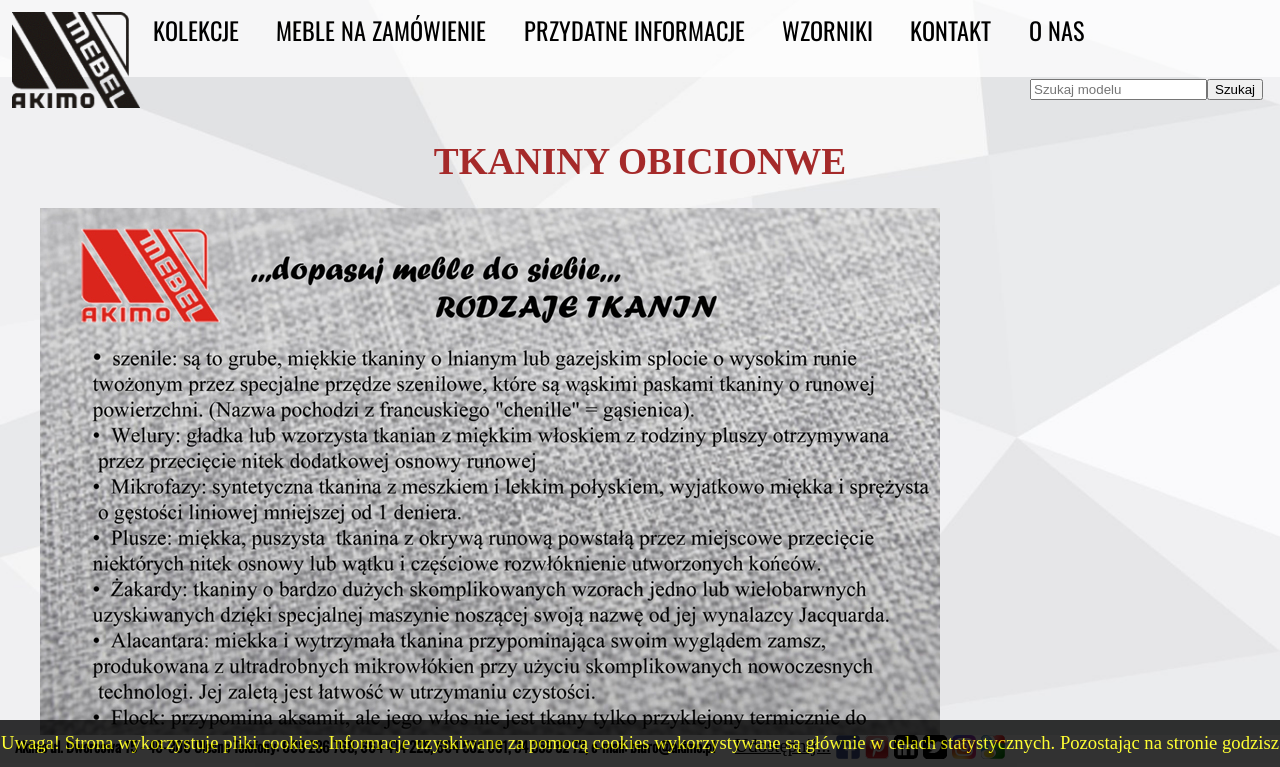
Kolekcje (196, 30)
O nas (1056, 30)
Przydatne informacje (634, 30)
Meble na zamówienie (381, 30)
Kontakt (950, 30)
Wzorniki (827, 30)
